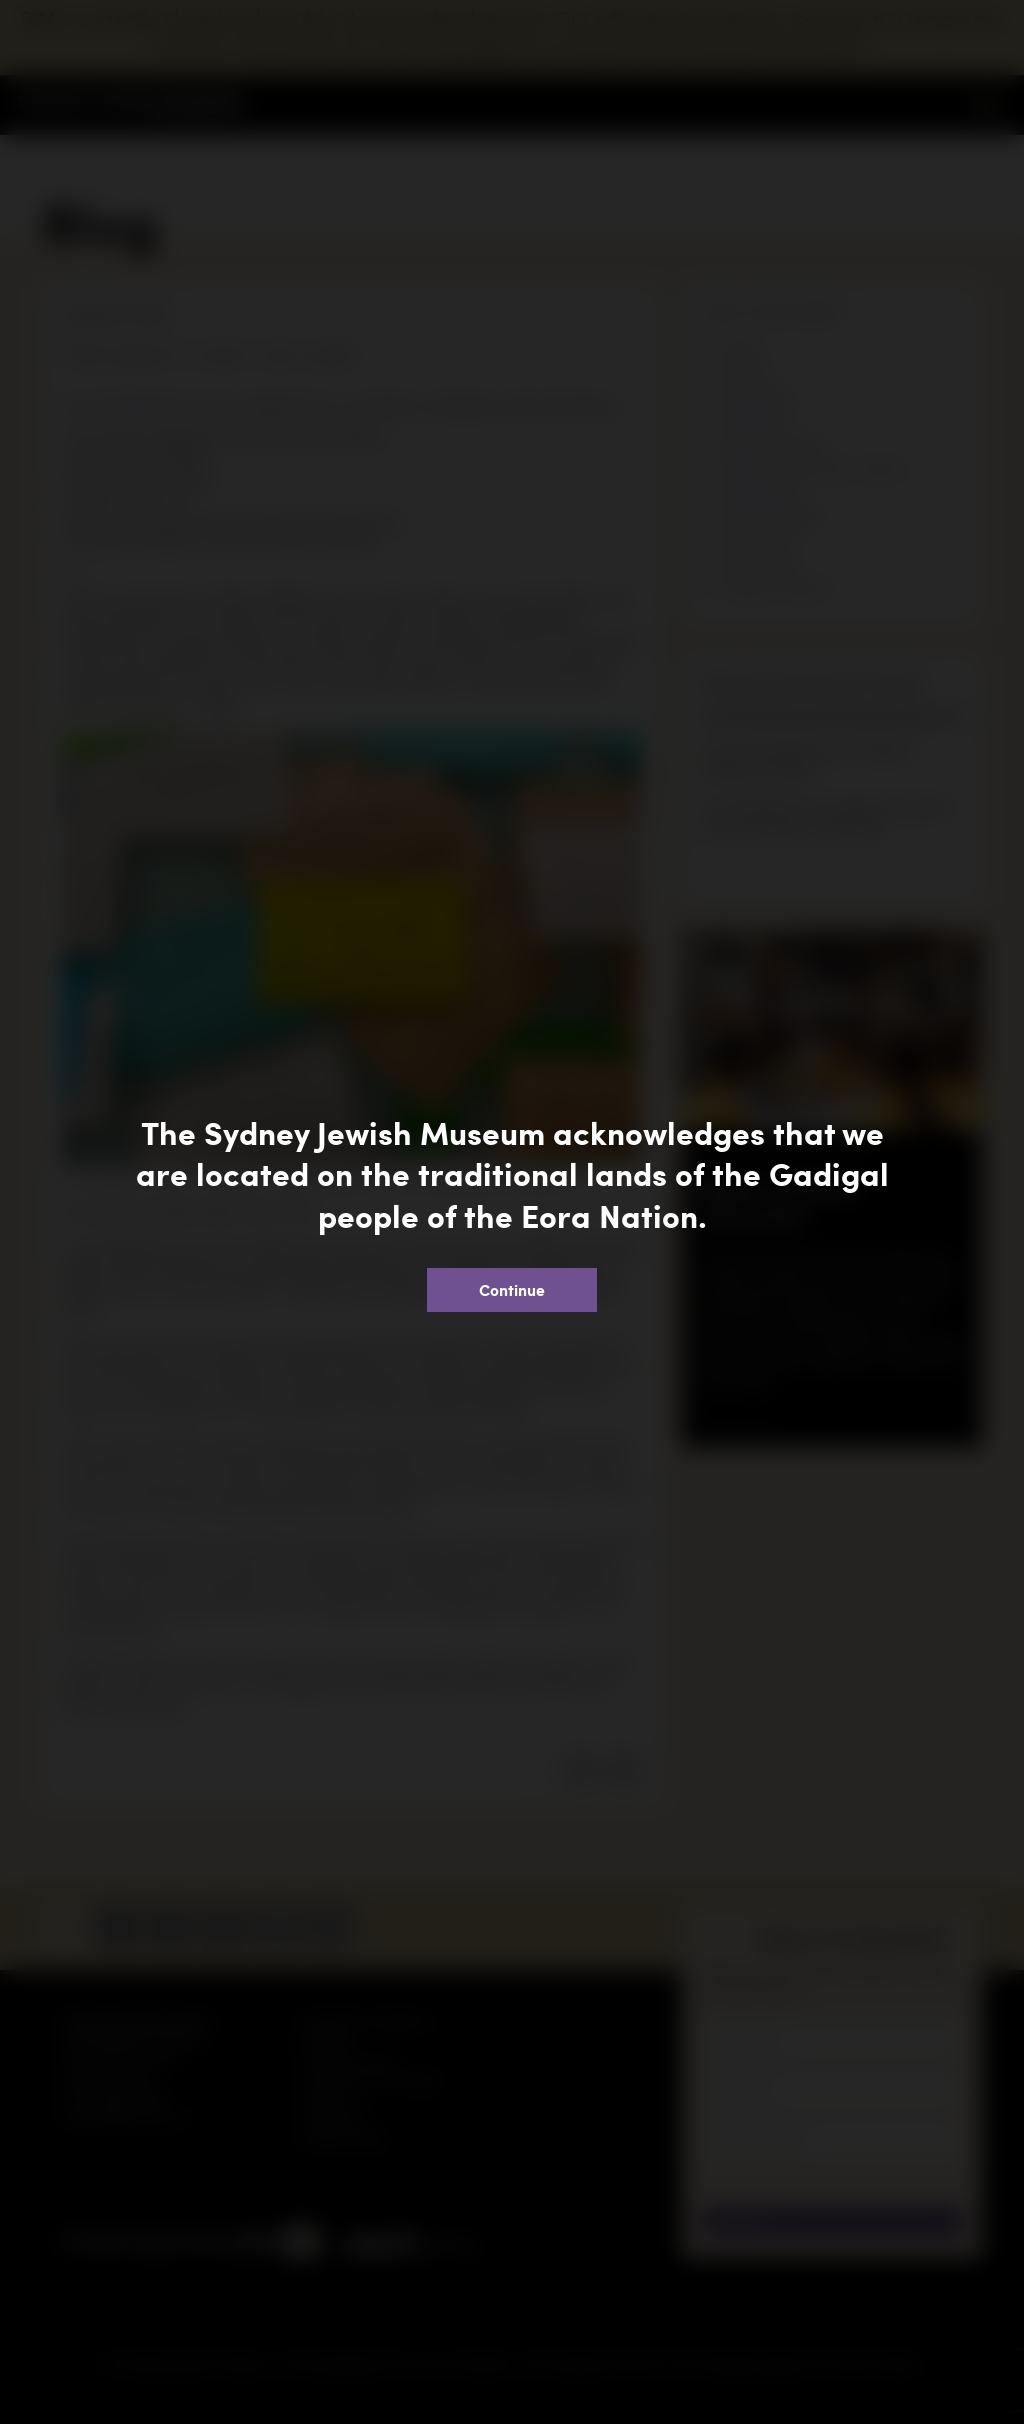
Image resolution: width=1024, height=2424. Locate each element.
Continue (512, 1289)
